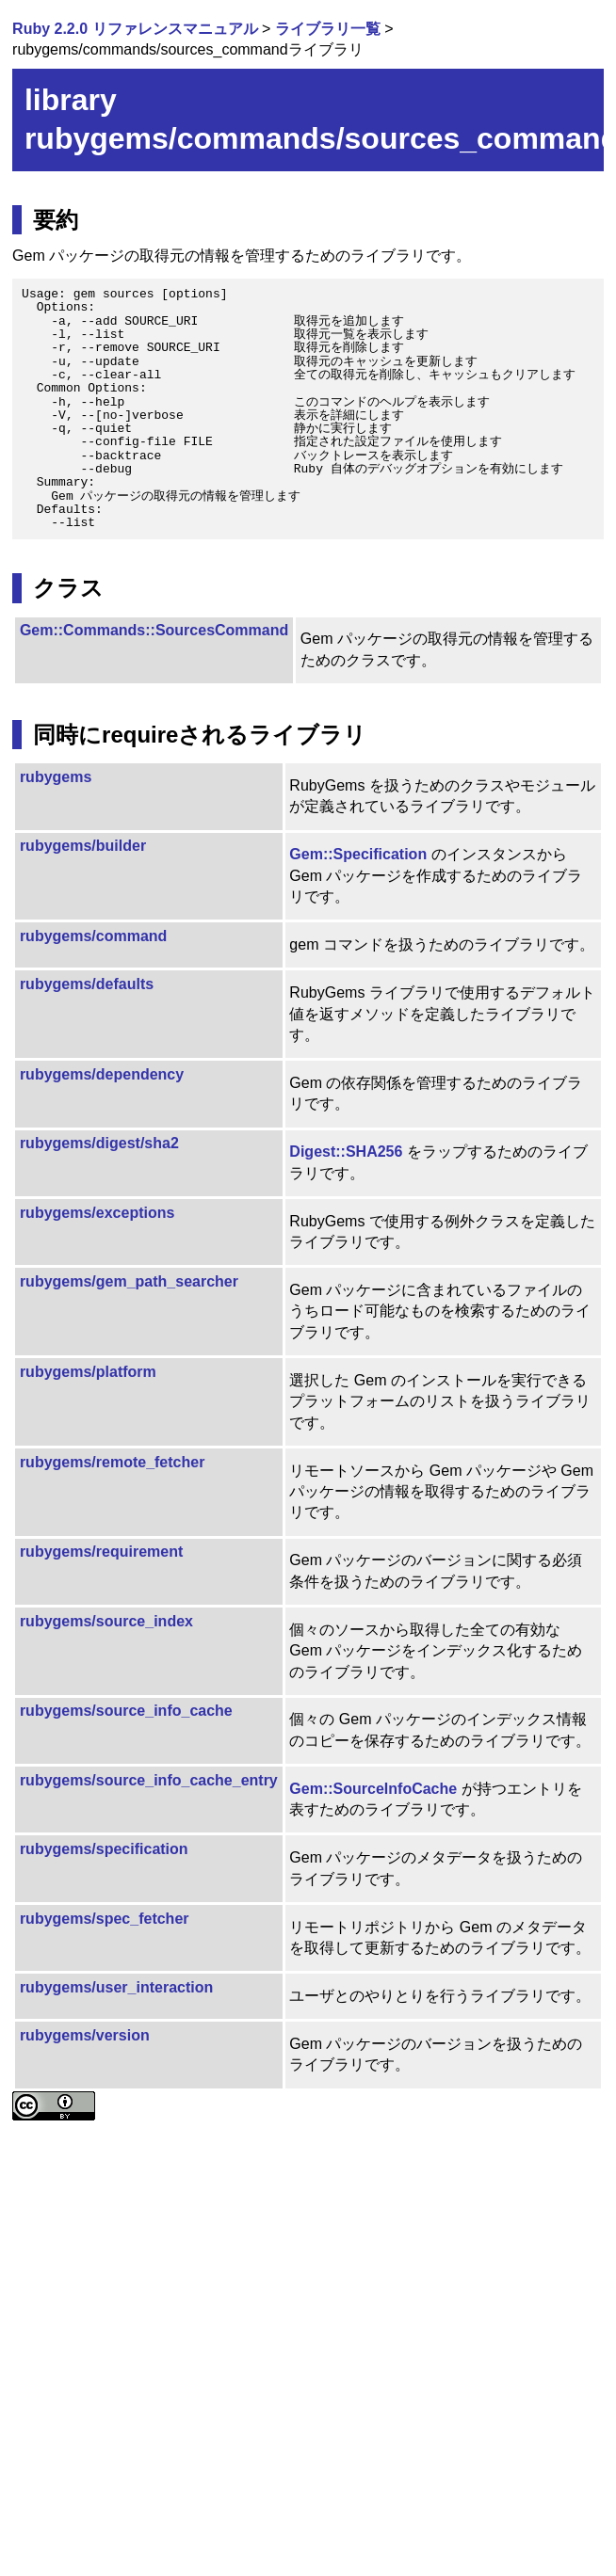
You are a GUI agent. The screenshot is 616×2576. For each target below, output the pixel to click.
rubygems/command (93, 936)
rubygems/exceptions (97, 1213)
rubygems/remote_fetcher (112, 1462)
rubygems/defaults (87, 984)
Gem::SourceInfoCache (373, 1789)
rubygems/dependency (102, 1074)
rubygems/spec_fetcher (104, 1919)
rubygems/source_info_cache (126, 1711)
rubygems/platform (88, 1372)
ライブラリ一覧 (328, 29)
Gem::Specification (358, 854)
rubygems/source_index (106, 1621)
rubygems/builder (83, 846)
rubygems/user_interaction (116, 1987)
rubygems (55, 777)
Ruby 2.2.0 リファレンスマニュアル (134, 29)
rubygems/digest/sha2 (99, 1143)
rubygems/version (85, 2035)
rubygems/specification (104, 1849)
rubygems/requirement (101, 1552)
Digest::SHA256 (345, 1152)
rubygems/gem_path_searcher (129, 1281)
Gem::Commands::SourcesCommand (154, 630)
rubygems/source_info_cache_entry (149, 1780)
